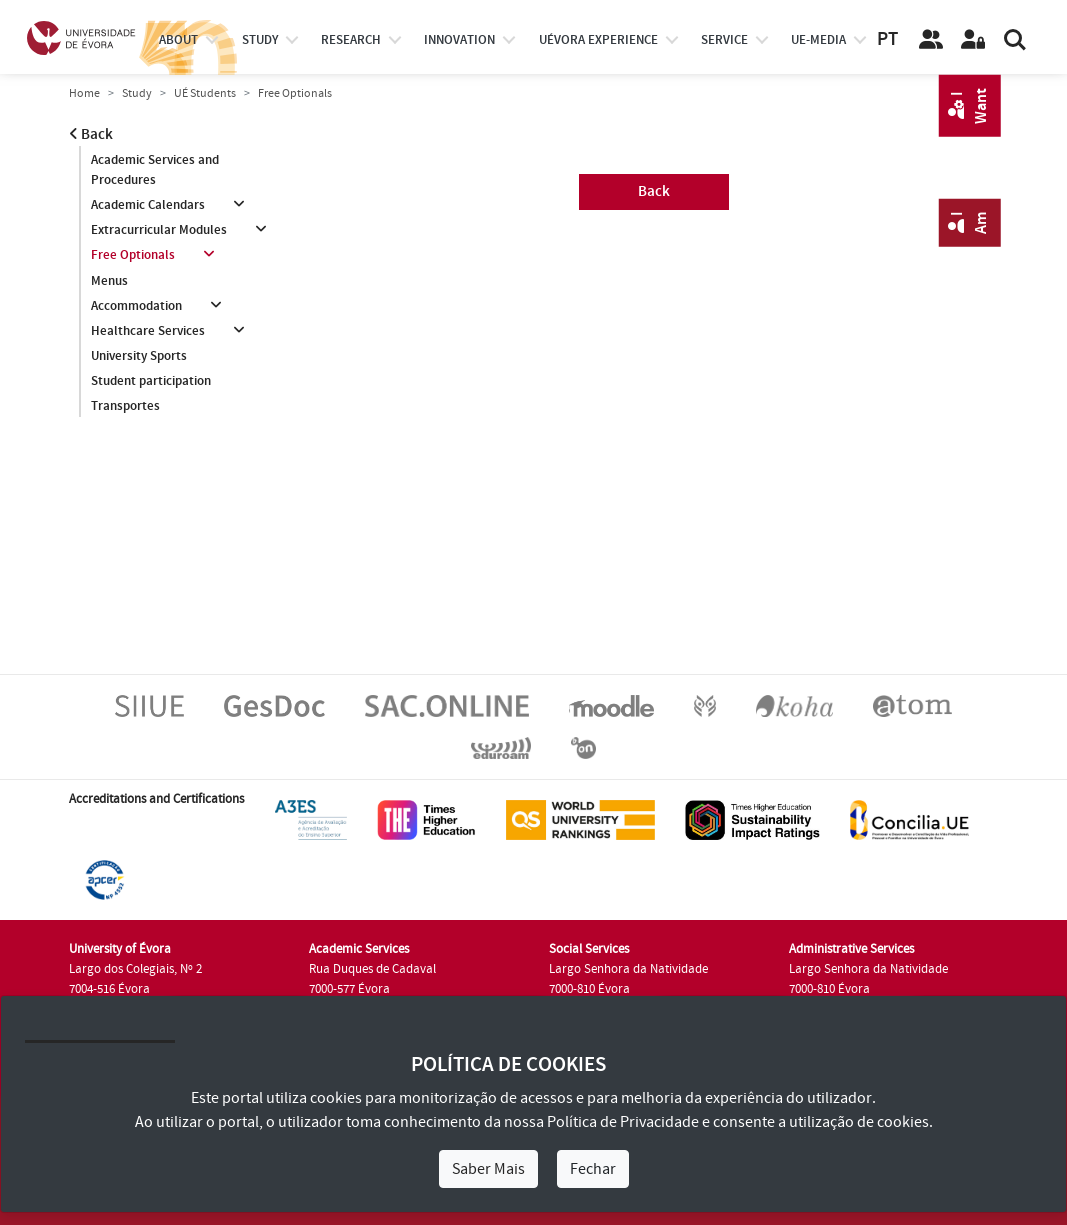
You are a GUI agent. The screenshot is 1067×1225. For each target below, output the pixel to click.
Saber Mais (488, 1169)
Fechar (593, 1169)
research (351, 40)
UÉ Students (205, 93)
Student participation (151, 381)
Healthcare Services (148, 331)
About (178, 40)
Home (84, 93)
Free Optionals (133, 255)
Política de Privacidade (623, 1122)
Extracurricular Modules (159, 230)
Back (91, 134)
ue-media (818, 40)
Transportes (125, 406)
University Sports (139, 356)
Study (137, 93)
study (260, 40)
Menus (109, 281)
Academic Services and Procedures (155, 170)
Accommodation (136, 306)
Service (724, 40)
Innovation (459, 40)
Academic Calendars (148, 205)
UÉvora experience (598, 40)
